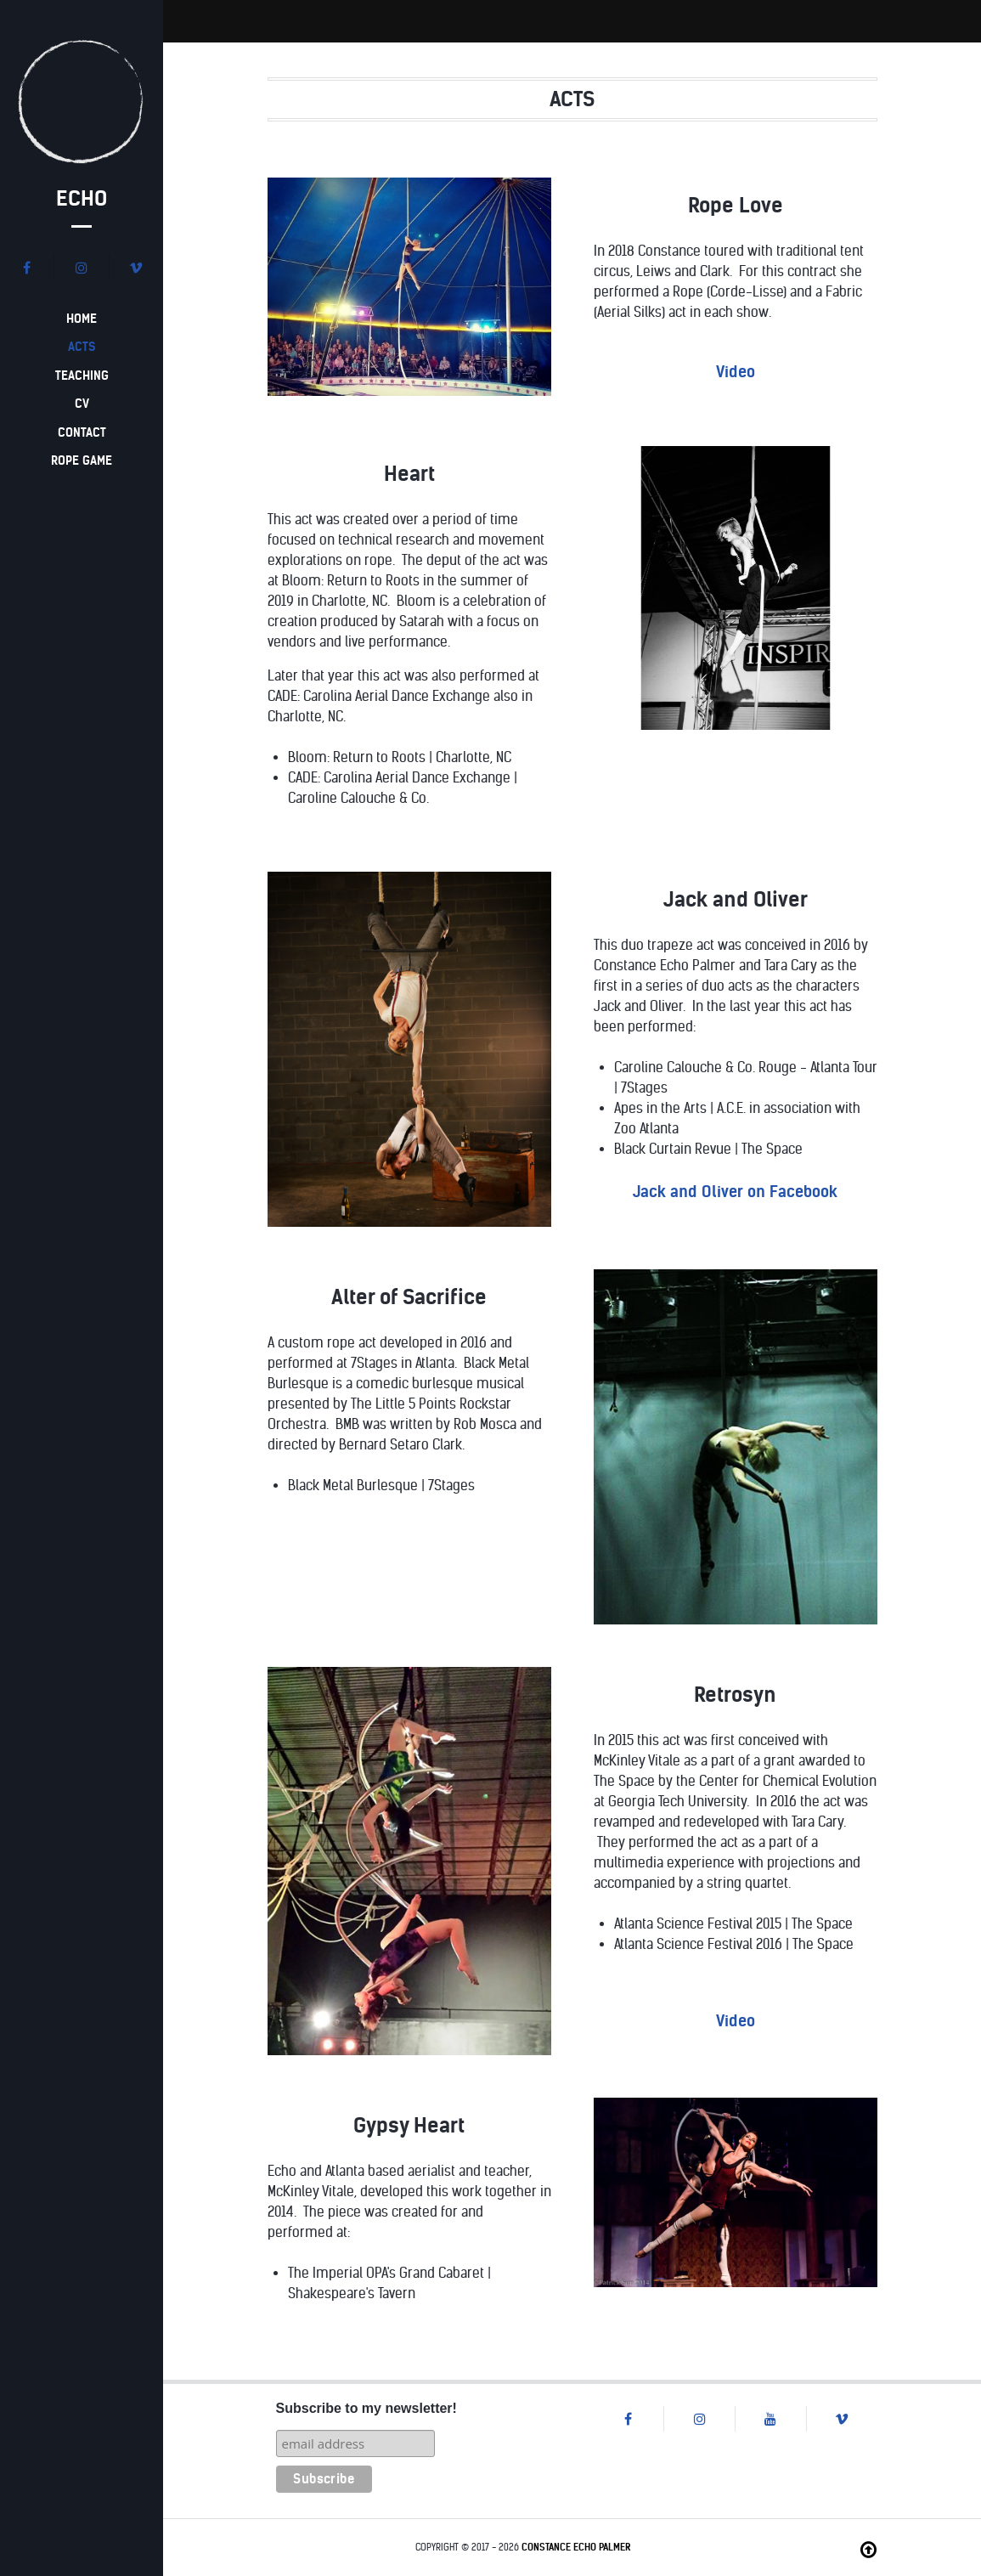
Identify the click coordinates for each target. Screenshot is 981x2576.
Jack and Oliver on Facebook (735, 1191)
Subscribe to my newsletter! (366, 2408)
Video (735, 371)
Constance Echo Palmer (576, 2547)
